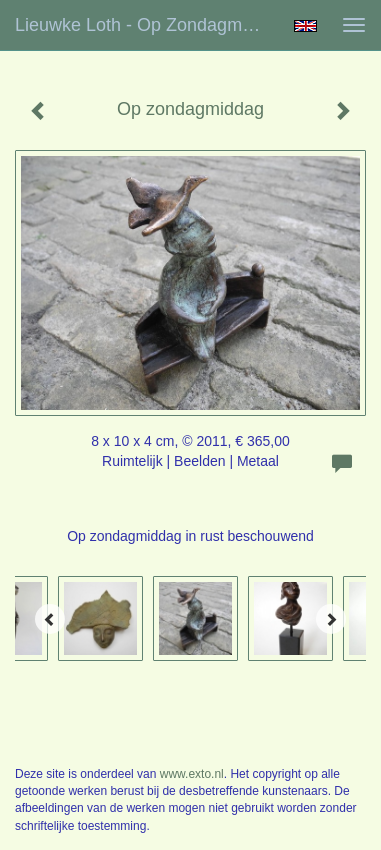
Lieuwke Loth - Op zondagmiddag (145, 25)
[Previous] (50, 619)
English (305, 26)
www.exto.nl (192, 774)
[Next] (331, 619)
